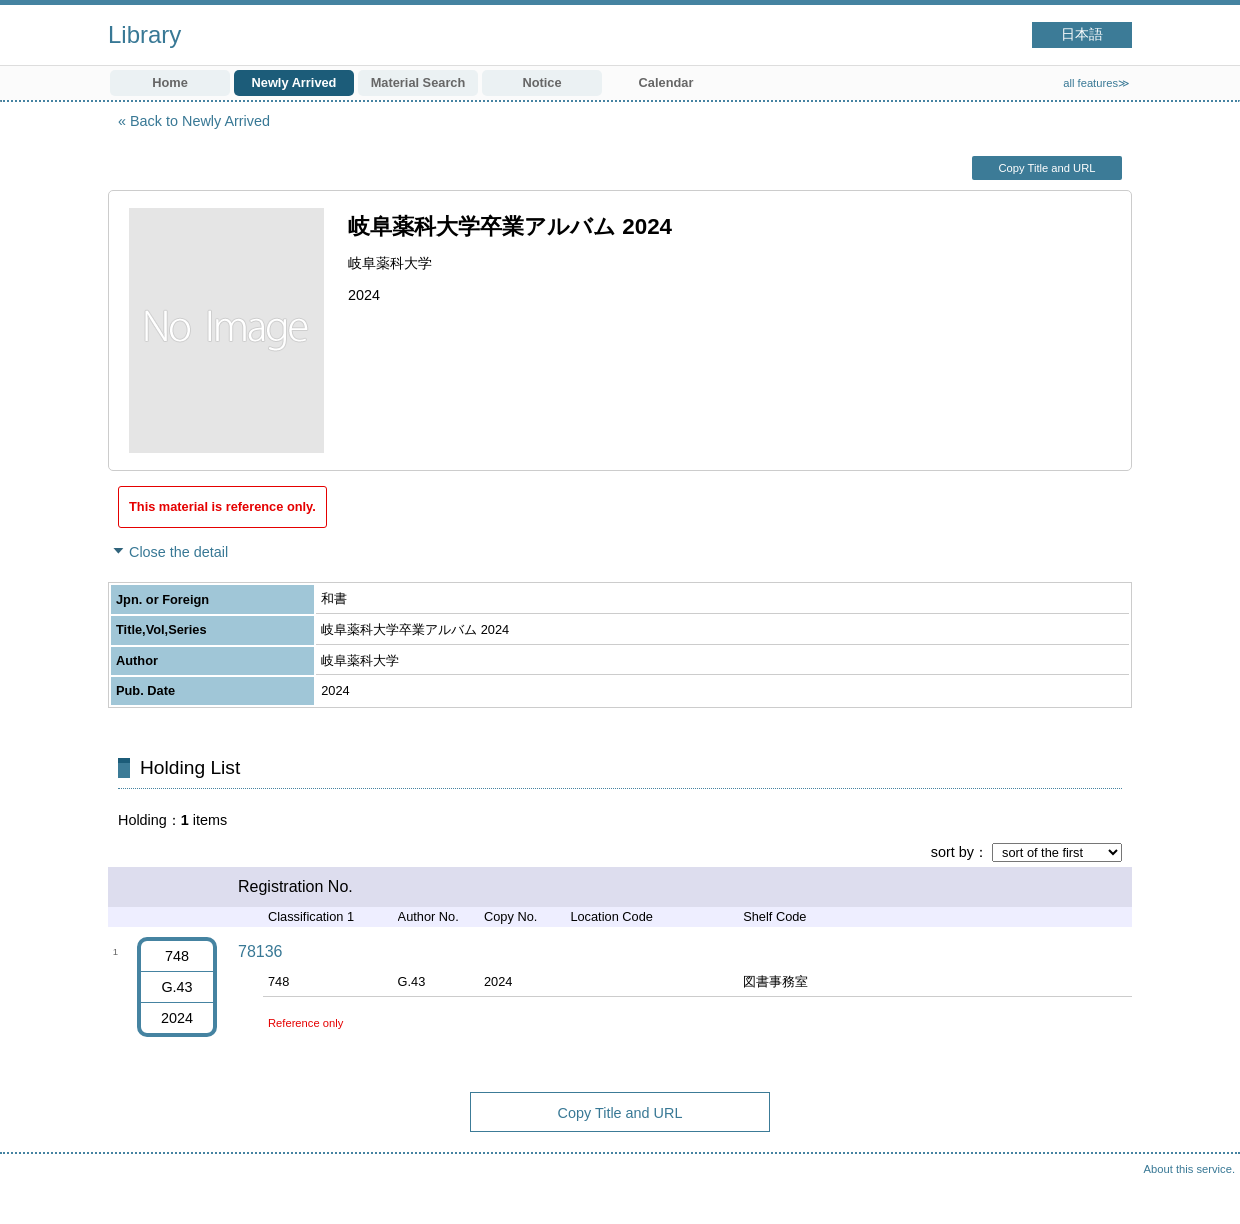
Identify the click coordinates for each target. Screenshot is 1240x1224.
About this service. (1189, 1169)
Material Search (418, 82)
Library (144, 34)
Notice (541, 82)
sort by (952, 852)
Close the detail (178, 552)
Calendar (666, 82)
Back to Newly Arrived (200, 121)
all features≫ (1096, 83)
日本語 (1082, 34)
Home (170, 82)
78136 (260, 951)
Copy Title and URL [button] (1046, 168)
